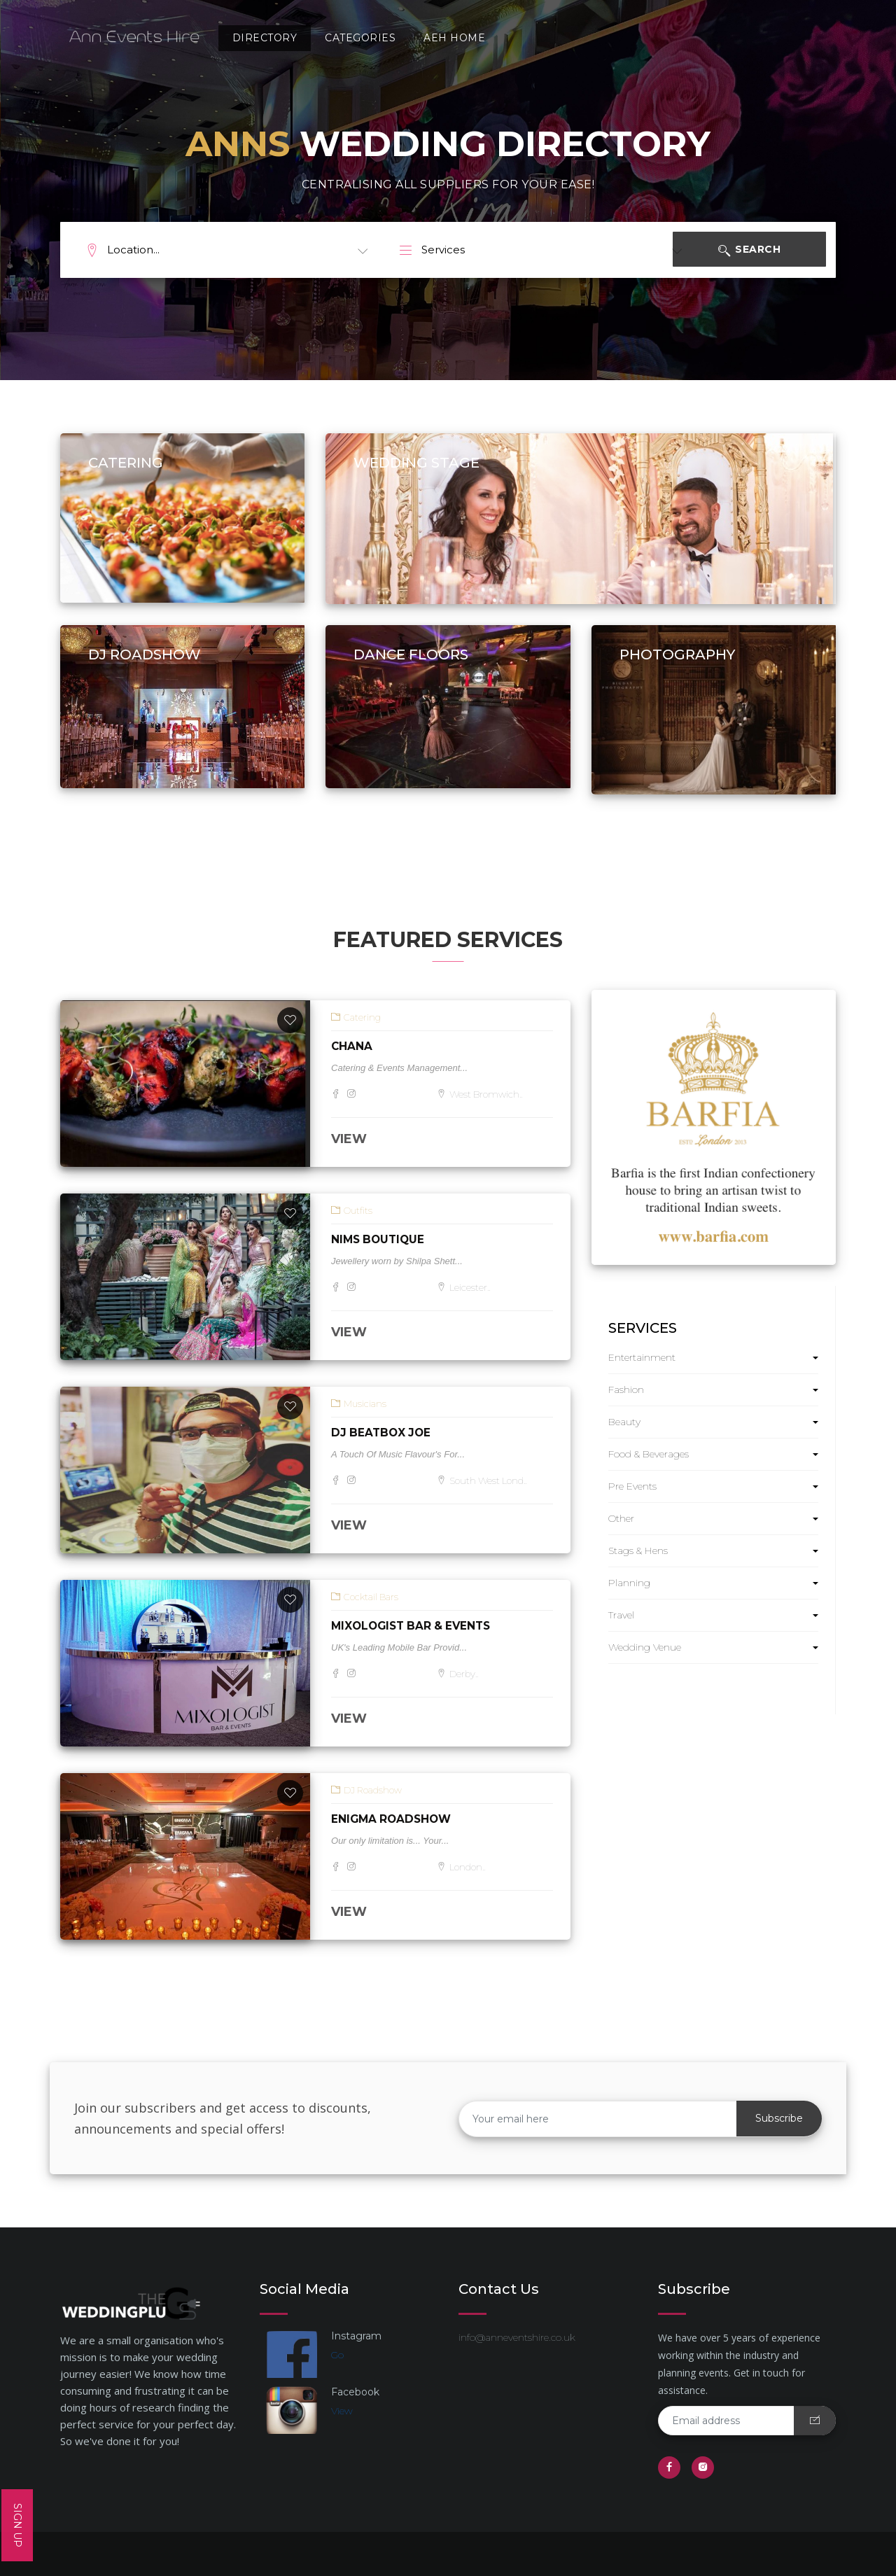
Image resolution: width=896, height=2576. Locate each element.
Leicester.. (465, 1287)
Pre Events (632, 1486)
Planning (629, 1582)
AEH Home (448, 37)
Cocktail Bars (364, 1596)
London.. (463, 1867)
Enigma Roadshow (393, 1819)
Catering (356, 1017)
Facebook (355, 2392)
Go (337, 2354)
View (342, 2410)
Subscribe (779, 2118)
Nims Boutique (379, 1239)
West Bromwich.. (482, 1094)
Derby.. (459, 1673)
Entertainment (642, 1357)
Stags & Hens (638, 1550)
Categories (353, 37)
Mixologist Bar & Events (414, 1625)
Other (621, 1518)
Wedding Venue (644, 1647)
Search (767, 251)
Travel (621, 1615)
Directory (257, 37)
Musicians (358, 1403)
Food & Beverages (648, 1454)
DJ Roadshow (366, 1789)
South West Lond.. (485, 1480)
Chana (352, 1046)
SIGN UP (17, 2525)
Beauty (624, 1421)
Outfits (351, 1210)
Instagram (356, 2336)
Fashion (626, 1389)
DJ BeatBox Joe (382, 1432)
